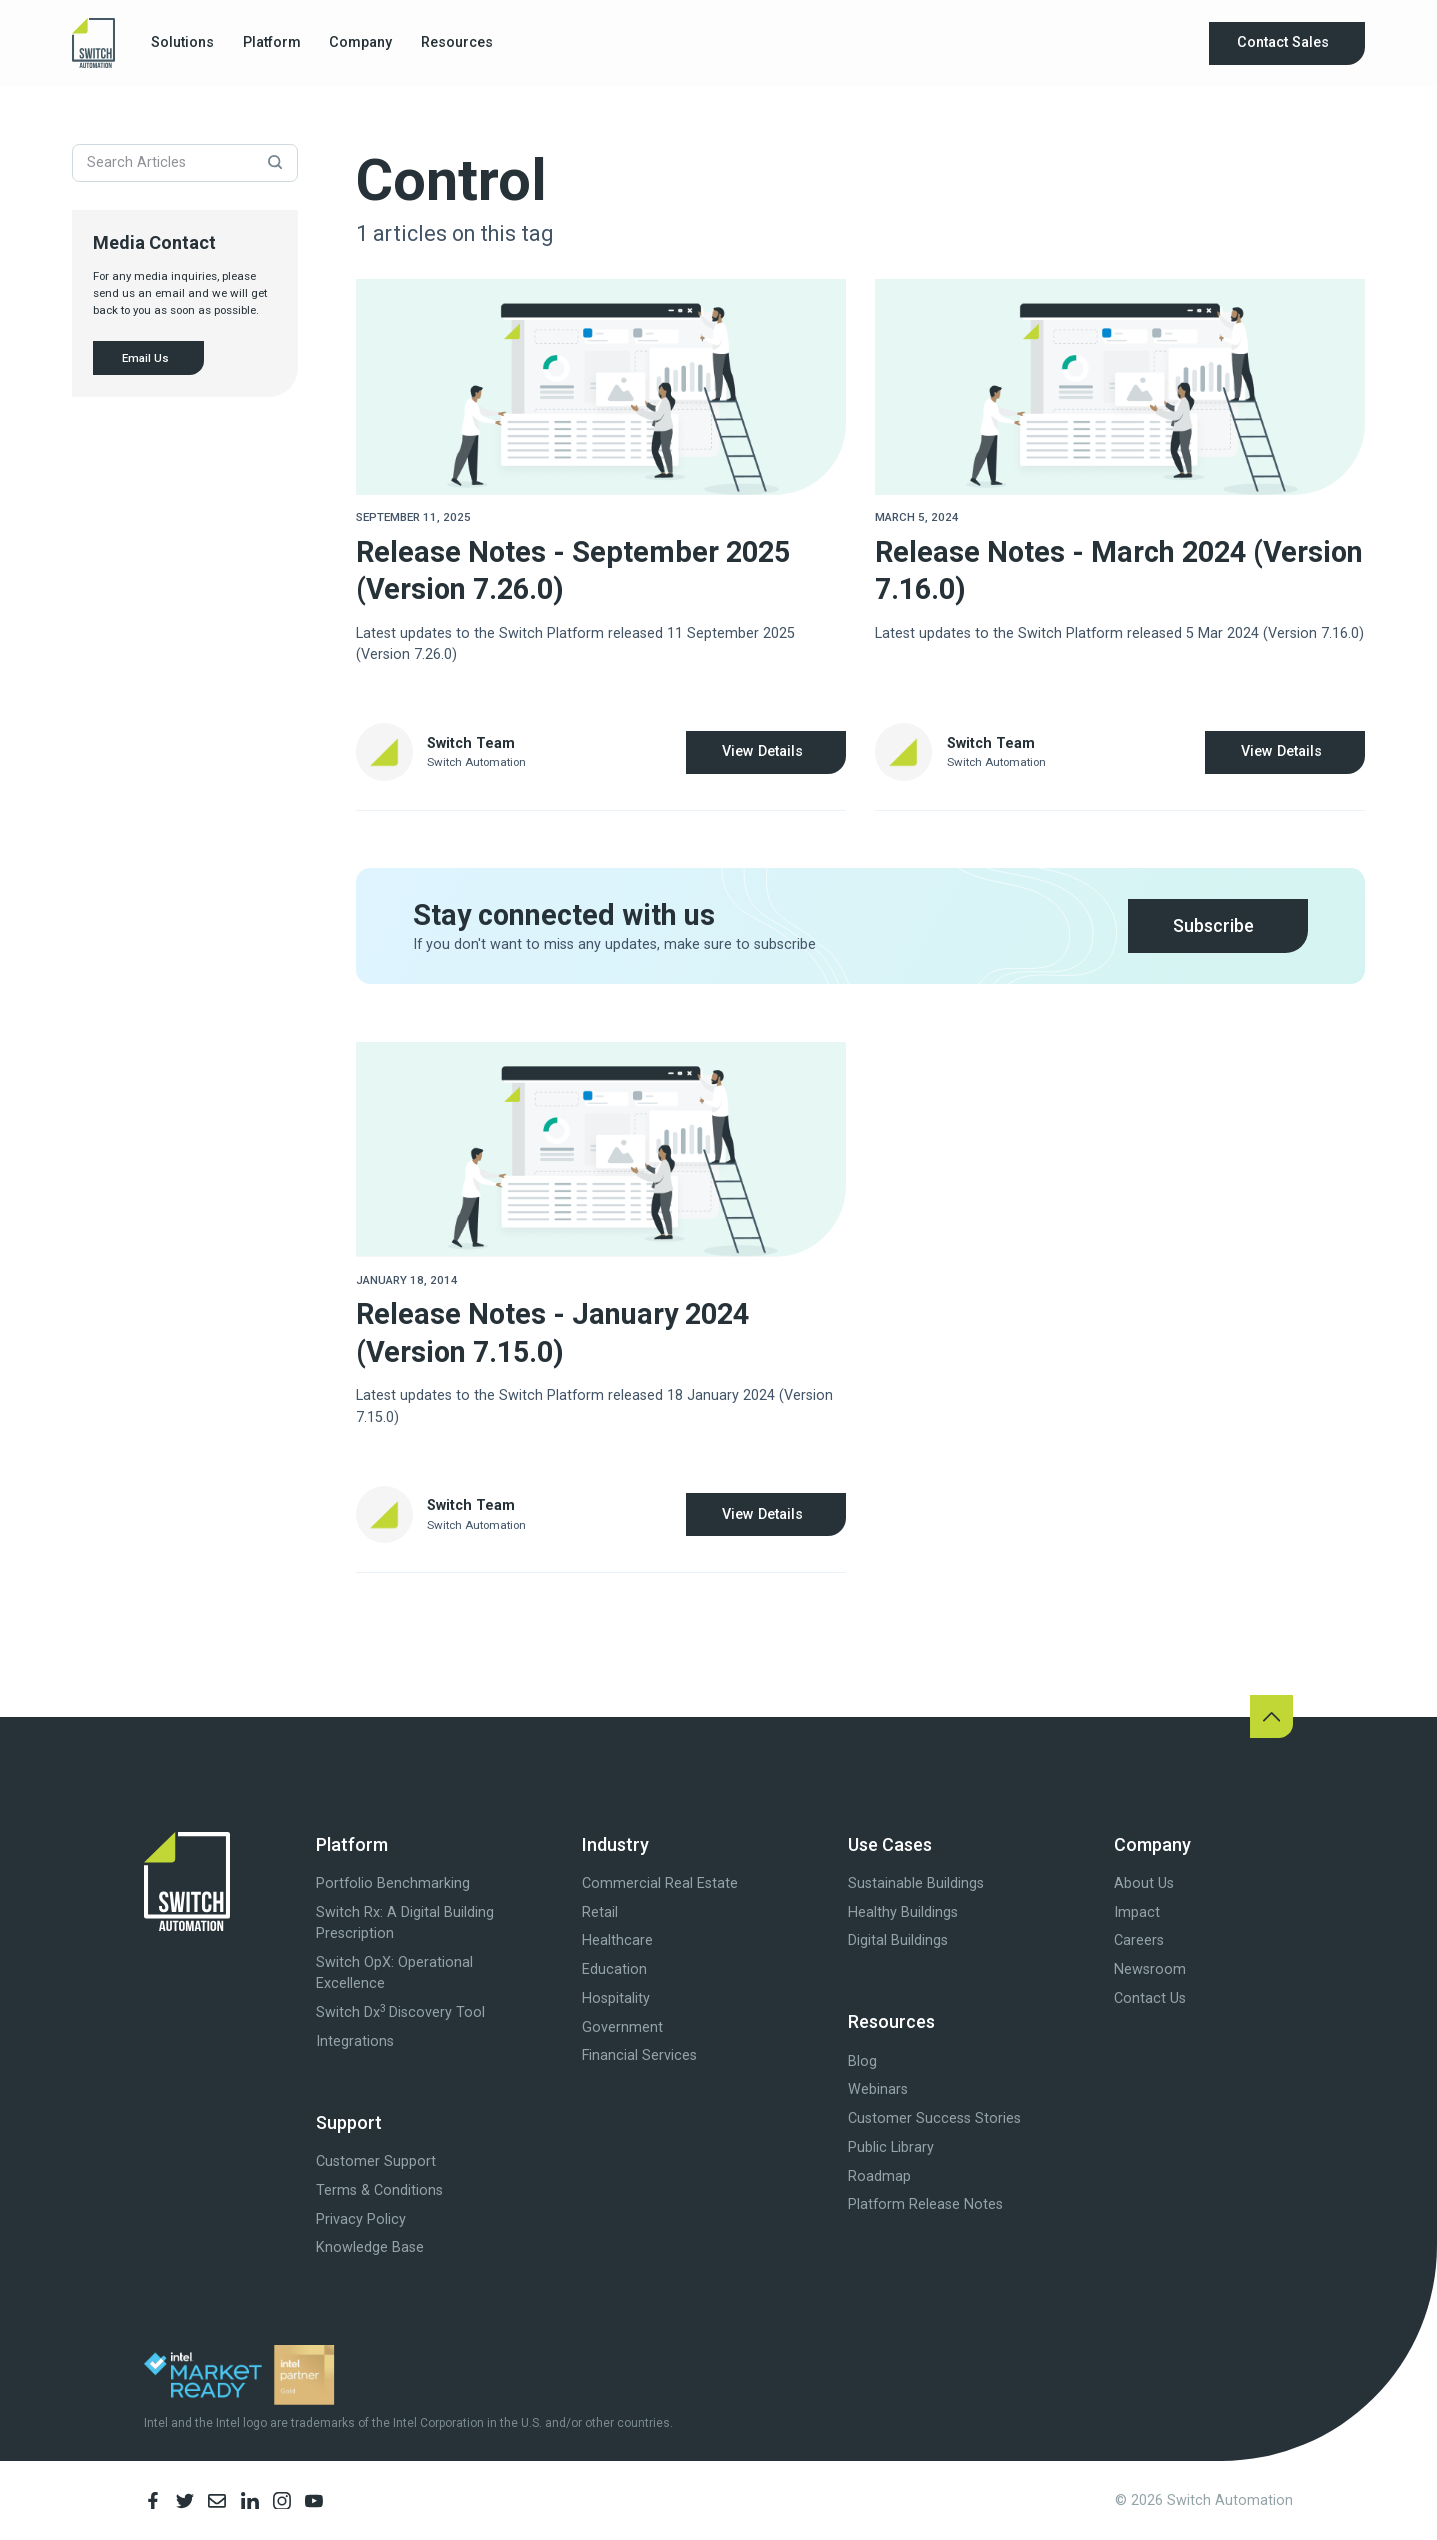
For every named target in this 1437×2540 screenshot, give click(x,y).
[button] (183, 43)
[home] (93, 43)
